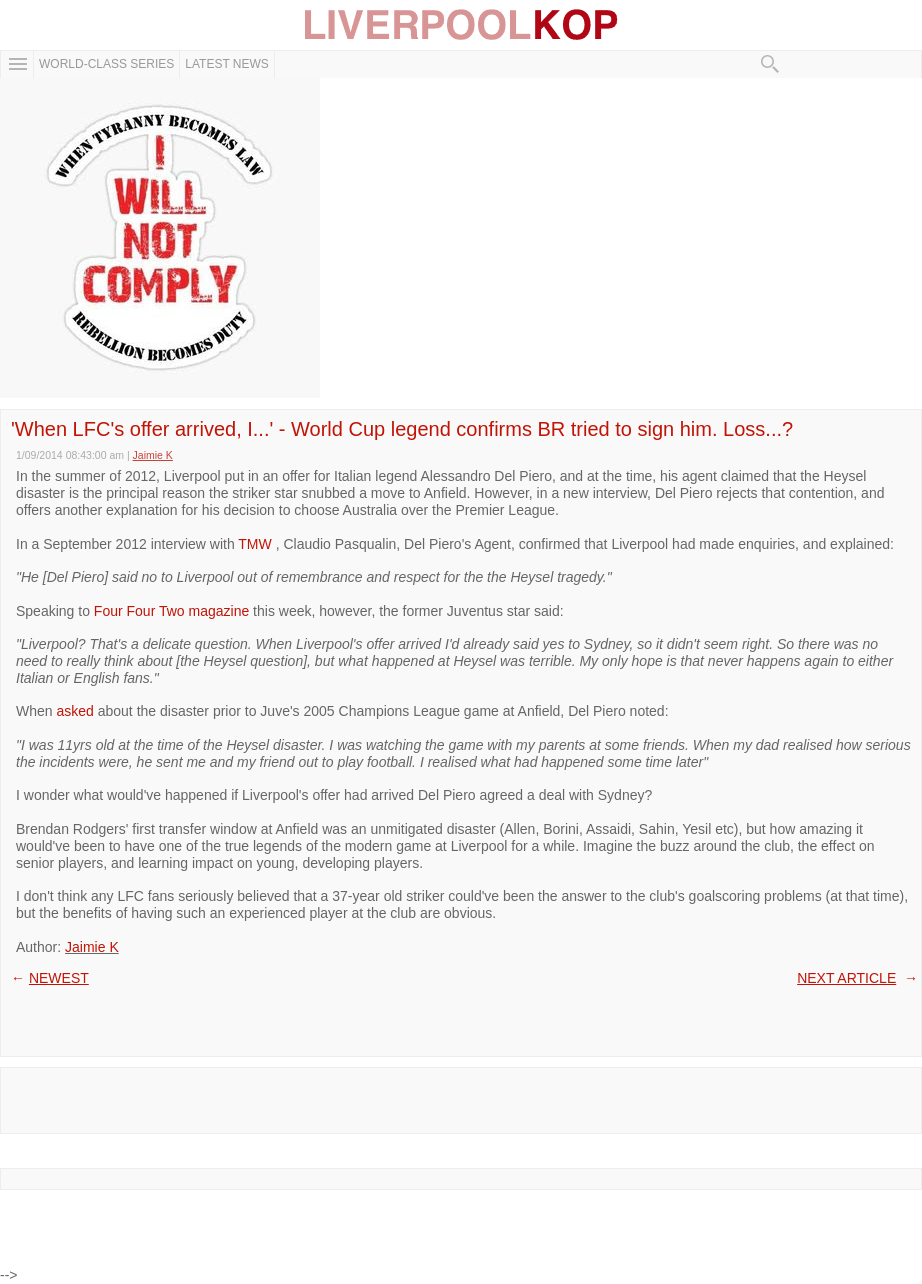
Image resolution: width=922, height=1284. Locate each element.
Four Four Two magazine (171, 611)
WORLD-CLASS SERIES (106, 64)
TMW (256, 544)
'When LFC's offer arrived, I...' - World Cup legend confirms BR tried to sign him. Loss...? (402, 429)
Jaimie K (92, 947)
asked (74, 711)
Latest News (227, 64)
